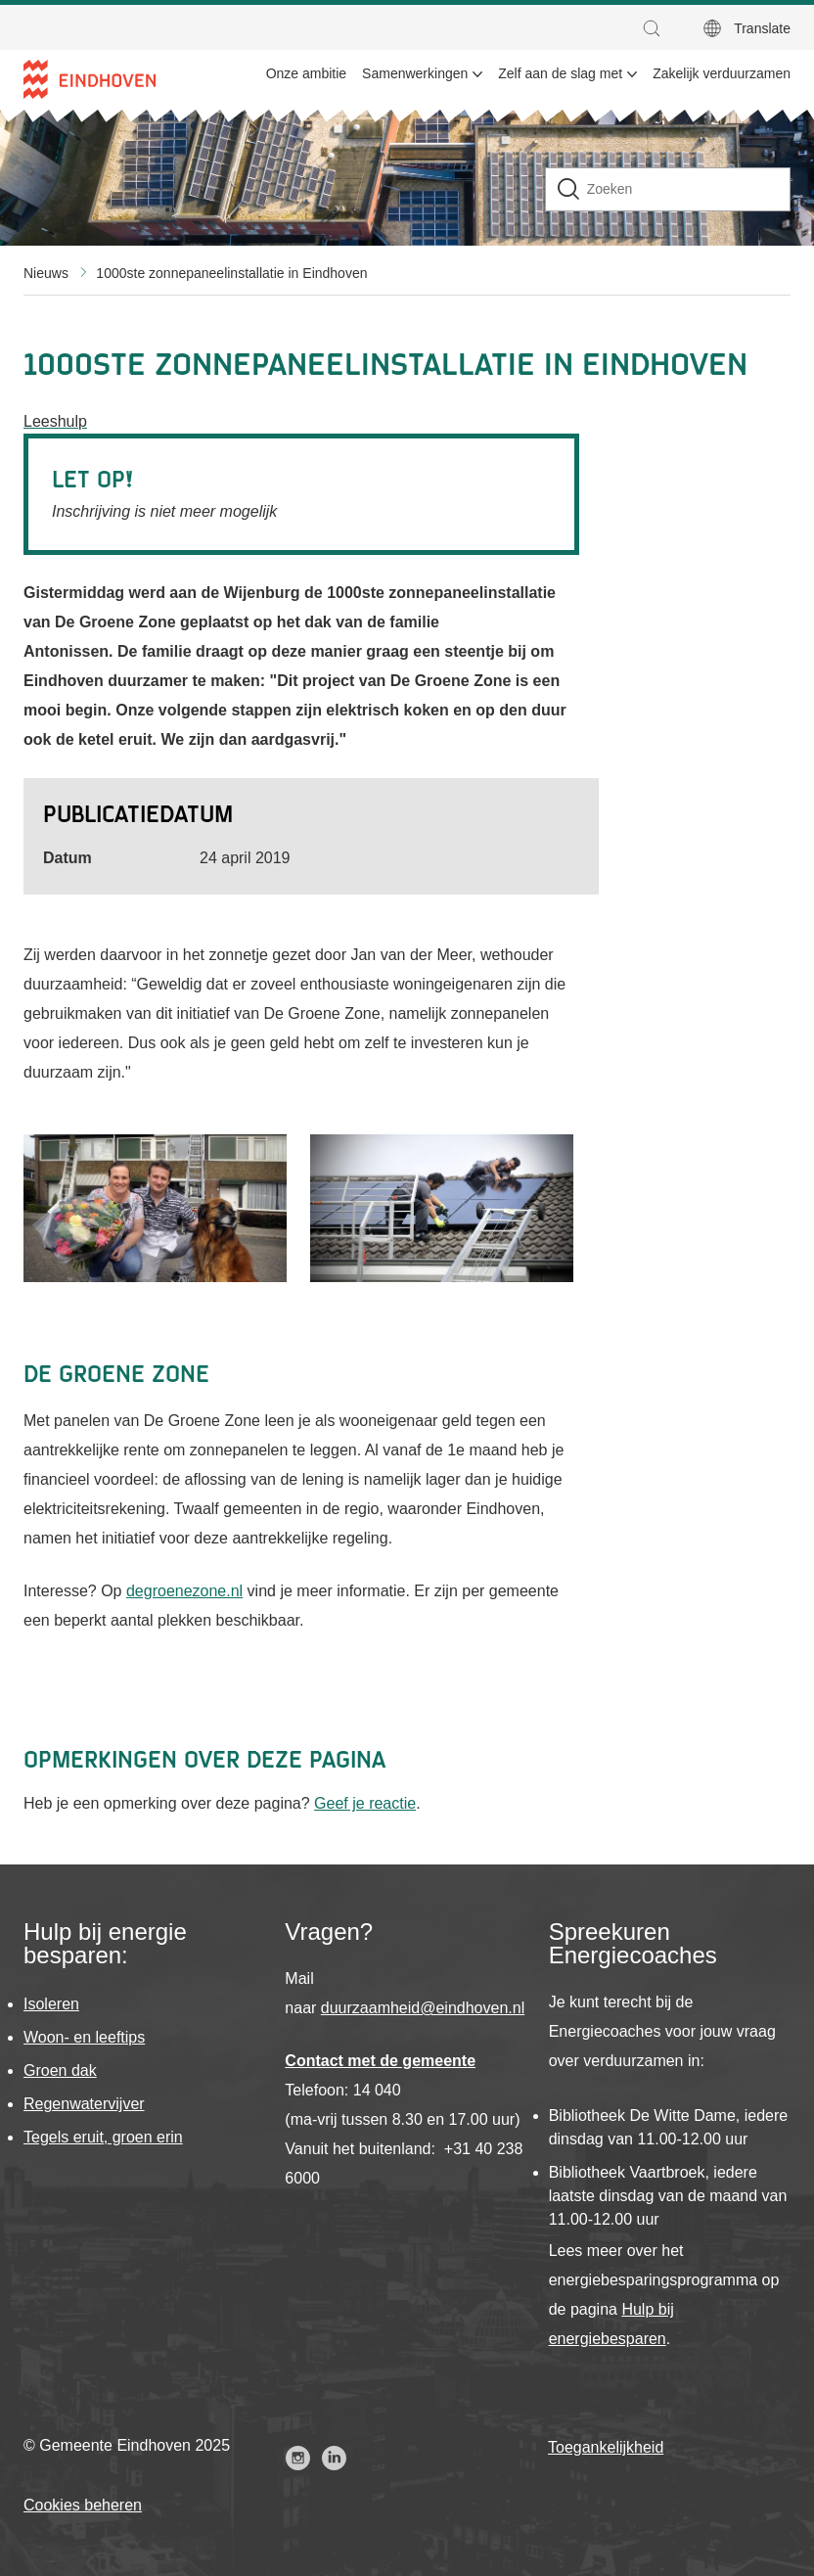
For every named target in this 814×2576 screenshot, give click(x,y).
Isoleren (51, 2004)
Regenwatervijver (84, 2103)
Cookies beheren (82, 2505)
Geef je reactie (365, 1803)
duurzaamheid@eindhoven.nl (422, 2008)
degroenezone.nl (184, 1591)
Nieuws (45, 273)
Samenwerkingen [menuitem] (415, 73)
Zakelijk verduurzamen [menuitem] (722, 73)
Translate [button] (762, 28)
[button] (656, 28)
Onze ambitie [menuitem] (306, 73)
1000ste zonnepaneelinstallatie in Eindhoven (231, 273)
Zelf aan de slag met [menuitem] (560, 73)
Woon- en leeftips (84, 2037)
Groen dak (60, 2070)
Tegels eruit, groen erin (103, 2137)
